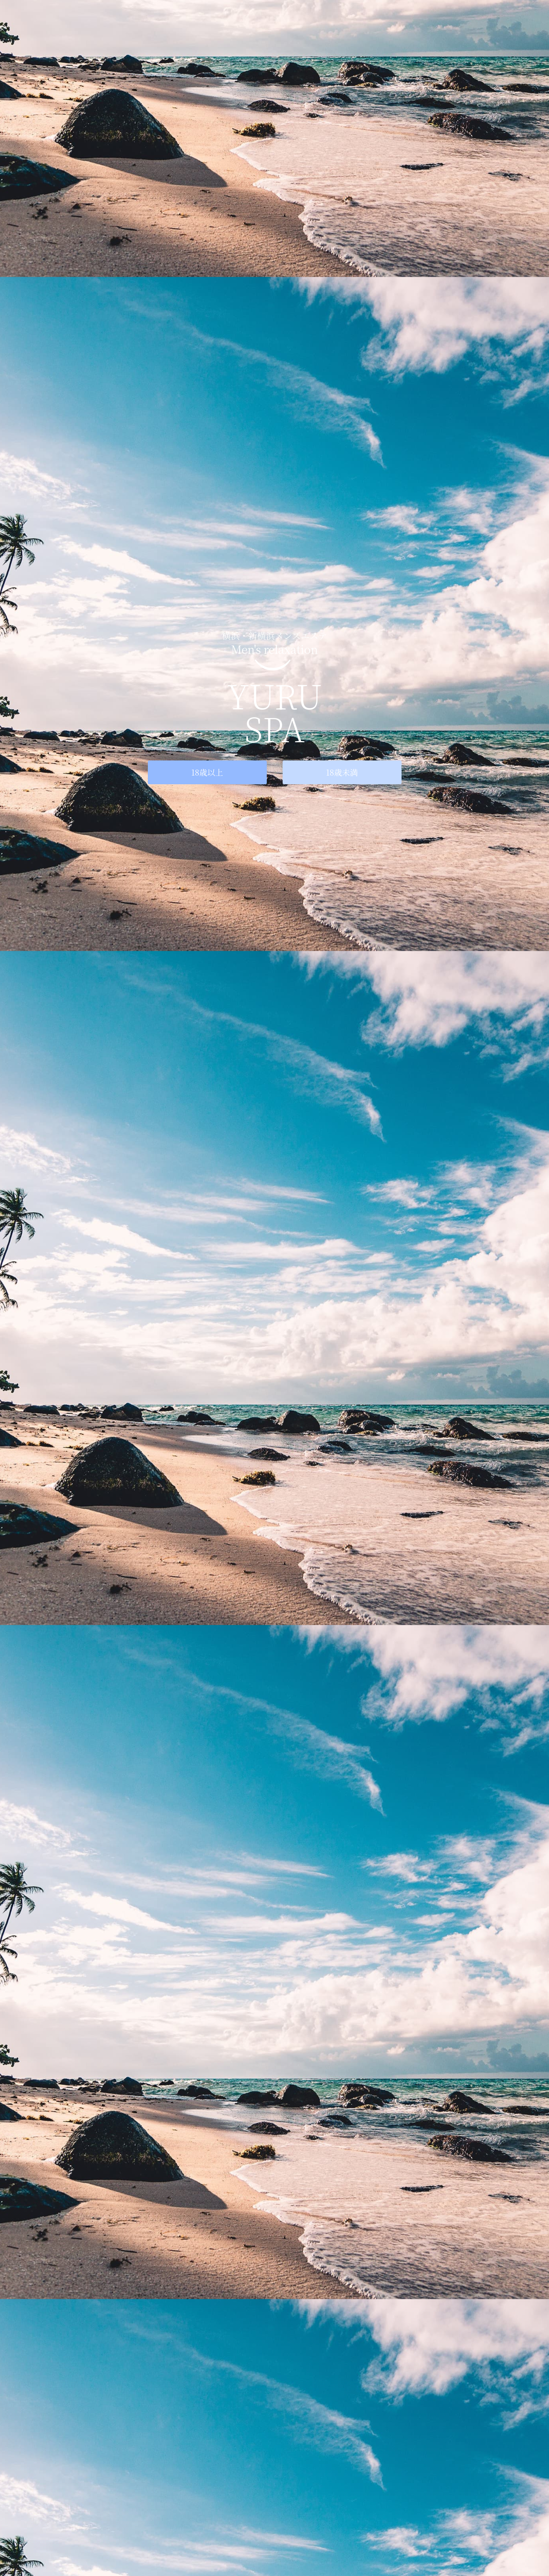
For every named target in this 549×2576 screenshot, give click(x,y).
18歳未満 (342, 772)
